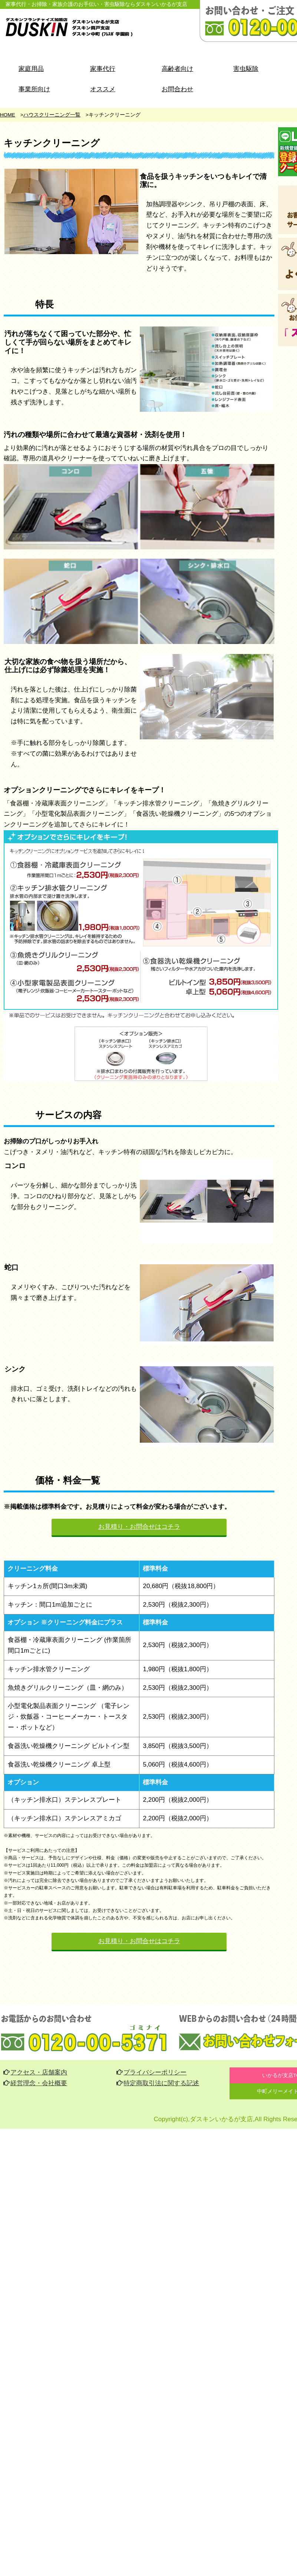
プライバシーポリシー (151, 2072)
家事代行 (102, 68)
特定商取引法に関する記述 (157, 2083)
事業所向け (34, 89)
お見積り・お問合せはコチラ (139, 1526)
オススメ (102, 89)
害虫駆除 (245, 68)
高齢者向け (177, 68)
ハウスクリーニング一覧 (51, 115)
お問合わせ (177, 89)
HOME (7, 115)
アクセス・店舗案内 (35, 2072)
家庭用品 (31, 68)
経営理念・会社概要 (35, 2083)
